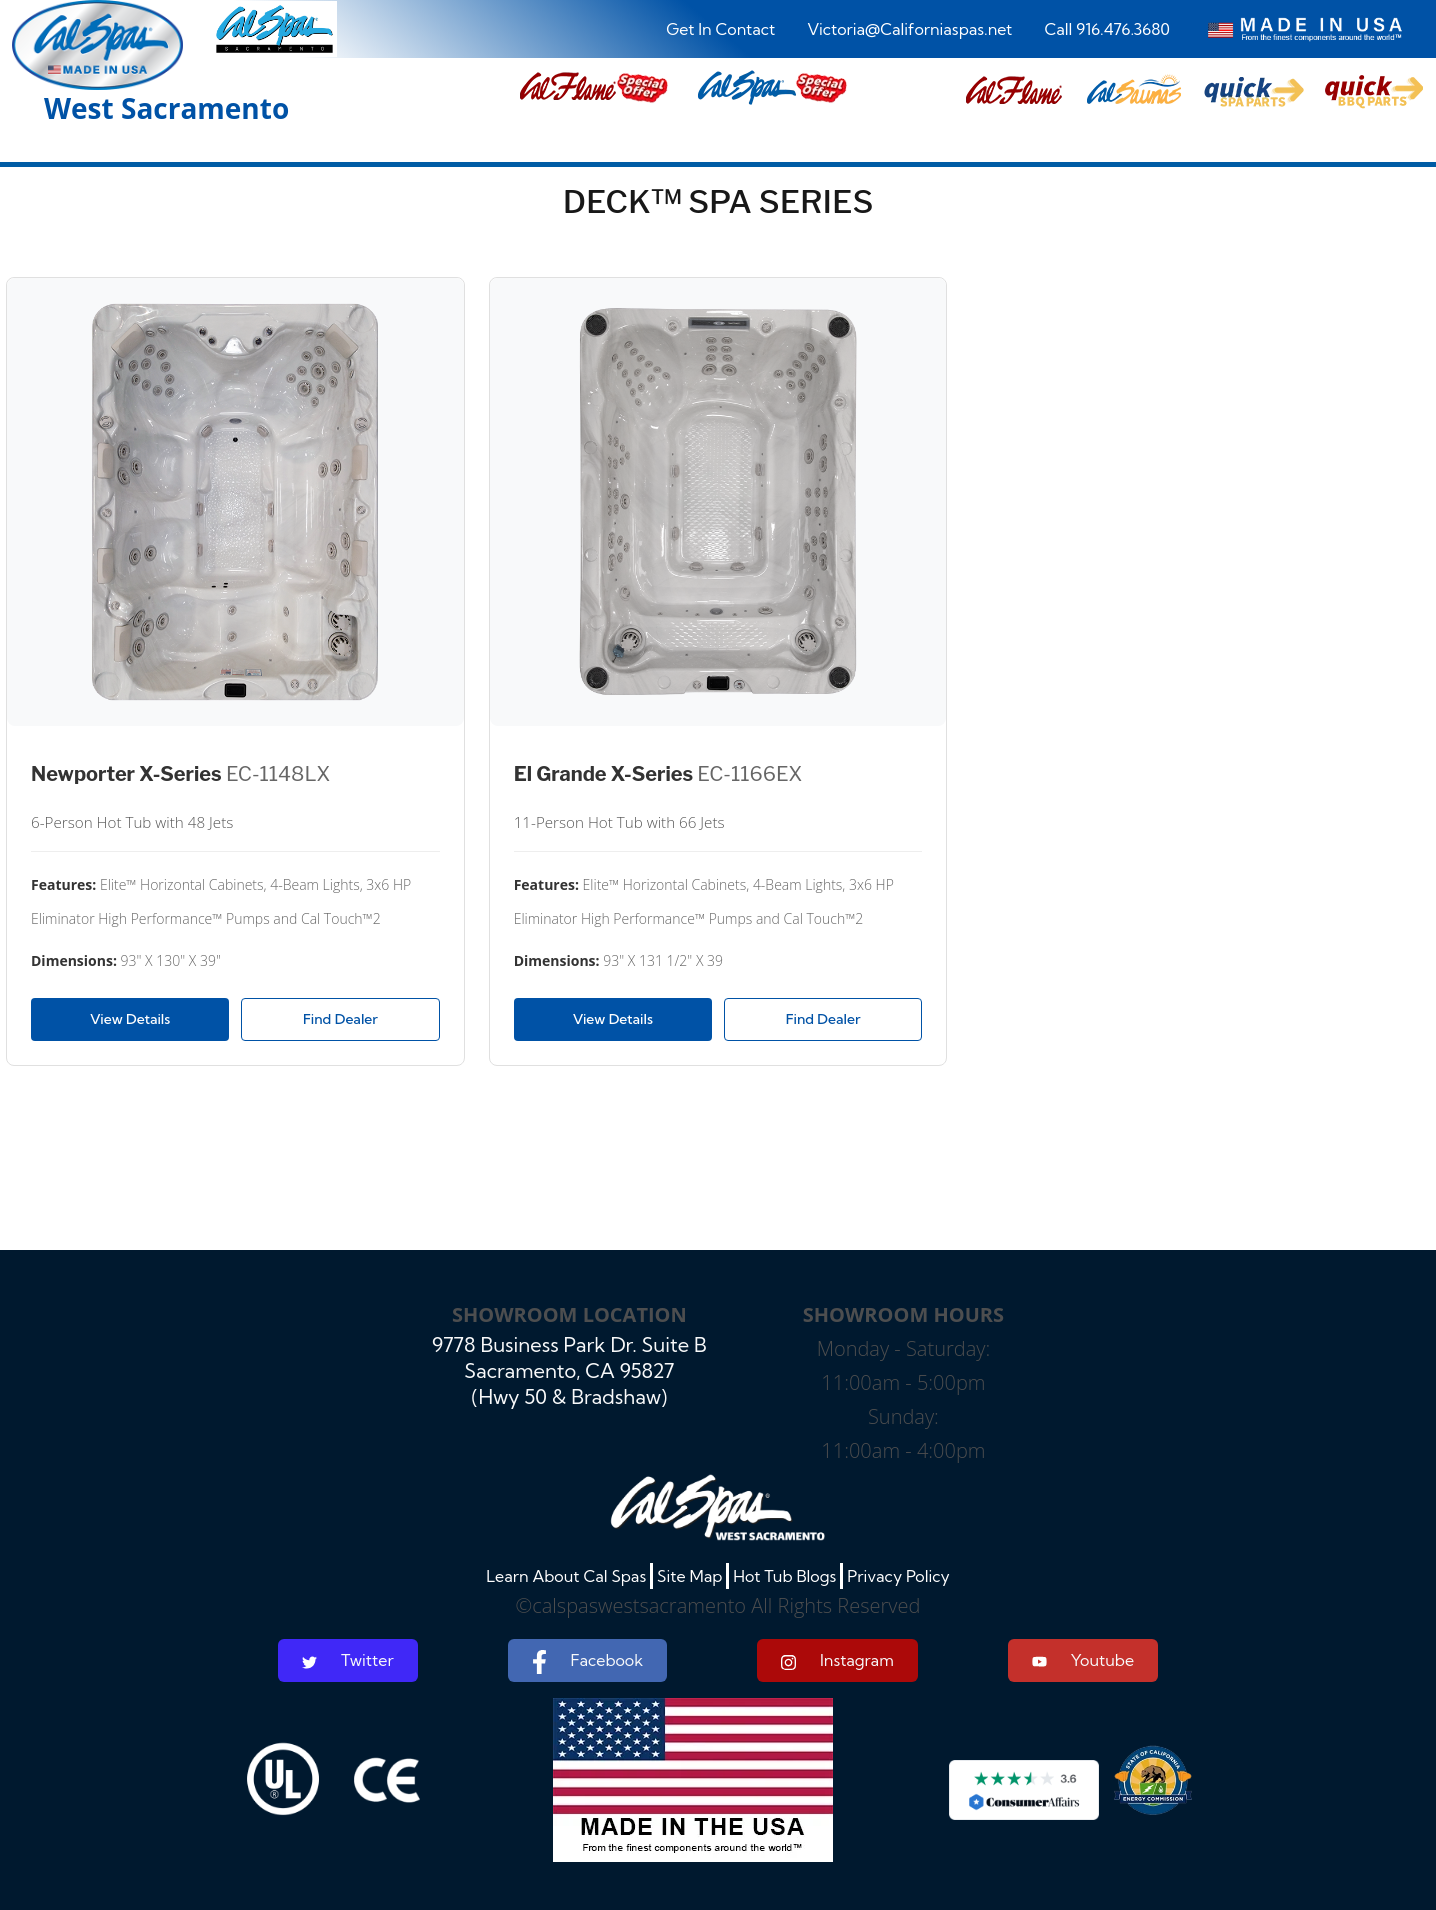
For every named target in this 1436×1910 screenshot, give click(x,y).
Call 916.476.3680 (1106, 29)
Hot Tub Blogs (784, 1576)
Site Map (689, 1576)
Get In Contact (720, 29)
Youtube (1083, 1660)
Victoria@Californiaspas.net (909, 29)
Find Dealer (340, 1019)
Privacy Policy (898, 1576)
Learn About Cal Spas (566, 1576)
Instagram (837, 1660)
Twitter (348, 1660)
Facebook (587, 1662)
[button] (1014, 91)
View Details (130, 1019)
